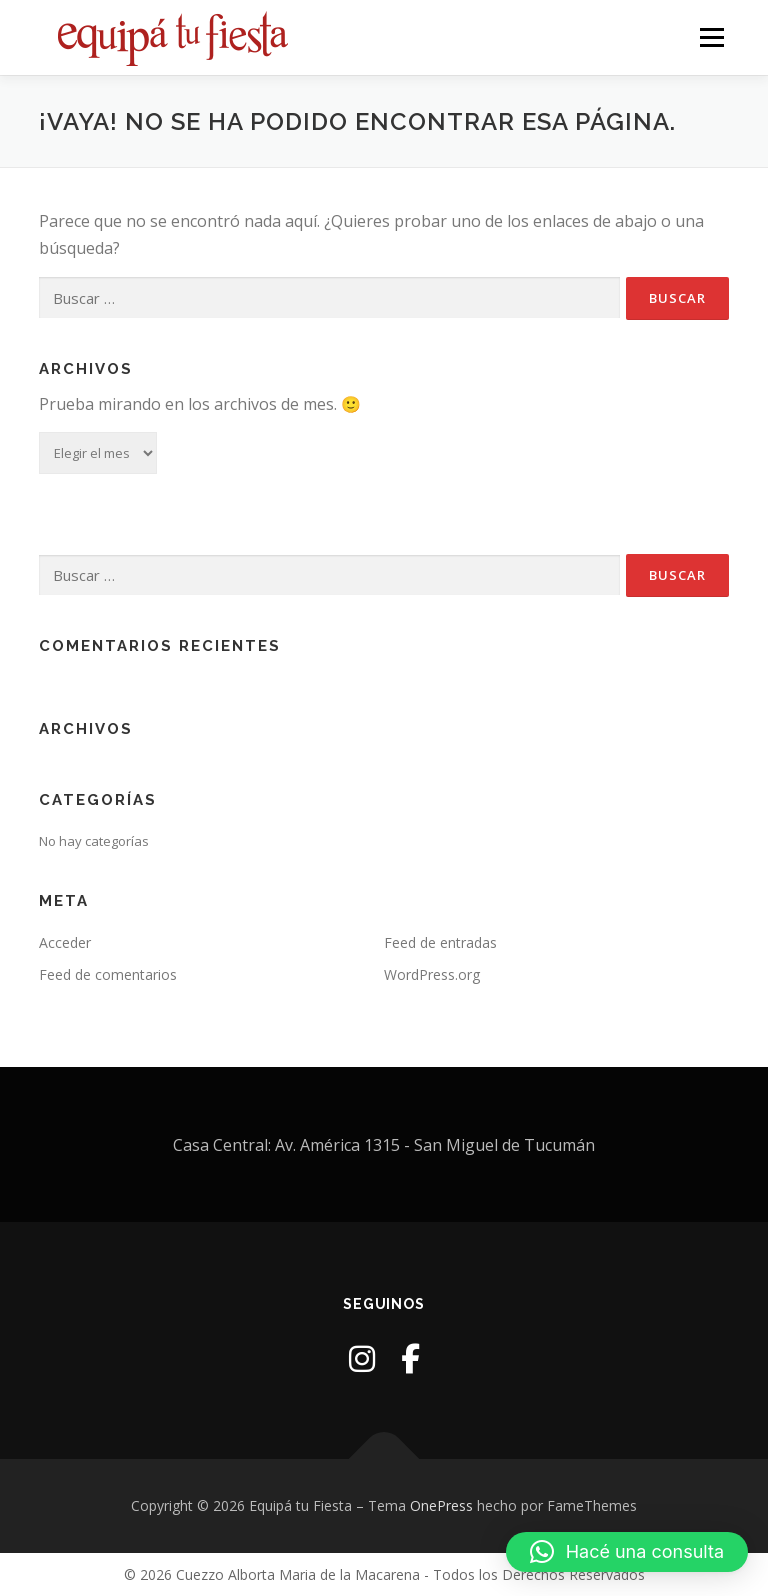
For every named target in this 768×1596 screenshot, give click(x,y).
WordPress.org (432, 974)
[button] (627, 1552)
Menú (711, 37)
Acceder (65, 942)
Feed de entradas (440, 942)
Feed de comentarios (108, 974)
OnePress (441, 1505)
